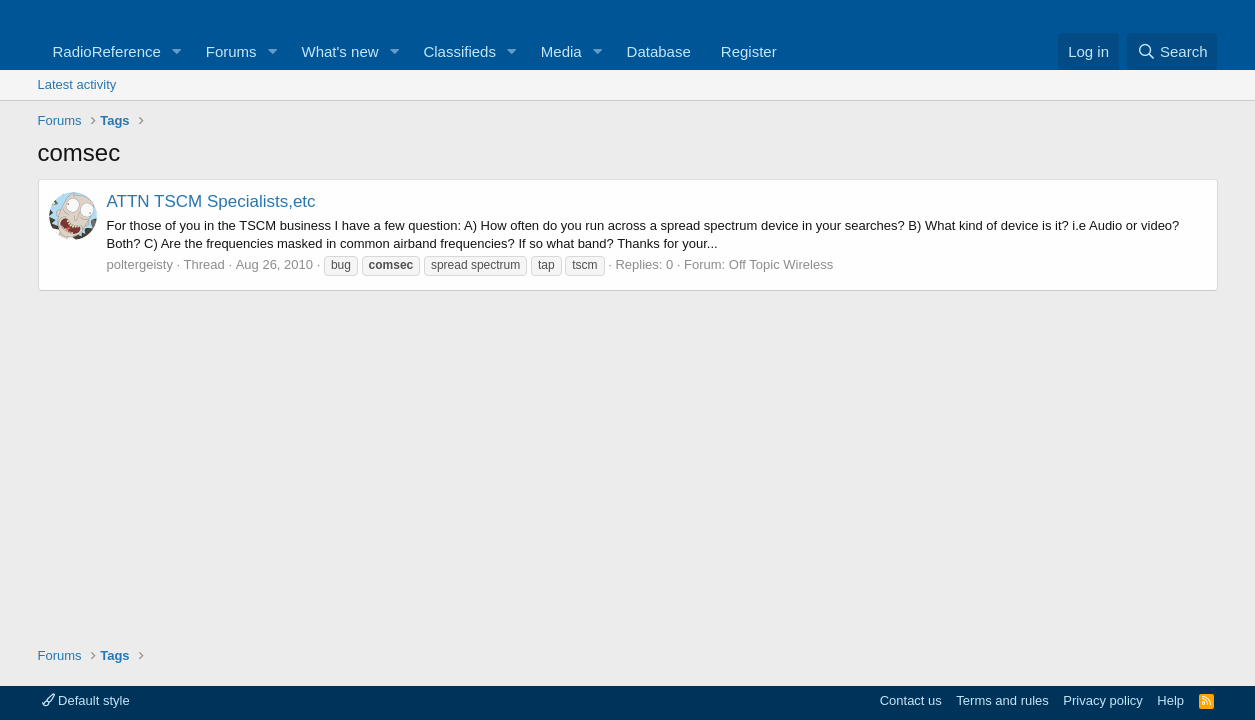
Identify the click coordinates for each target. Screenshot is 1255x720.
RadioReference (107, 51)
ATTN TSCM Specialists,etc (211, 201)
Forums (231, 51)
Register (749, 51)
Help (1170, 700)
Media (561, 51)
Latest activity (77, 84)
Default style (86, 700)
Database (659, 51)
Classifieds (459, 51)
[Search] (1172, 51)
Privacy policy (1102, 700)
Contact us (911, 700)
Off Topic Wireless (781, 264)
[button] (177, 51)
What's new (340, 51)
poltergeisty (140, 264)
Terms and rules (1002, 700)
